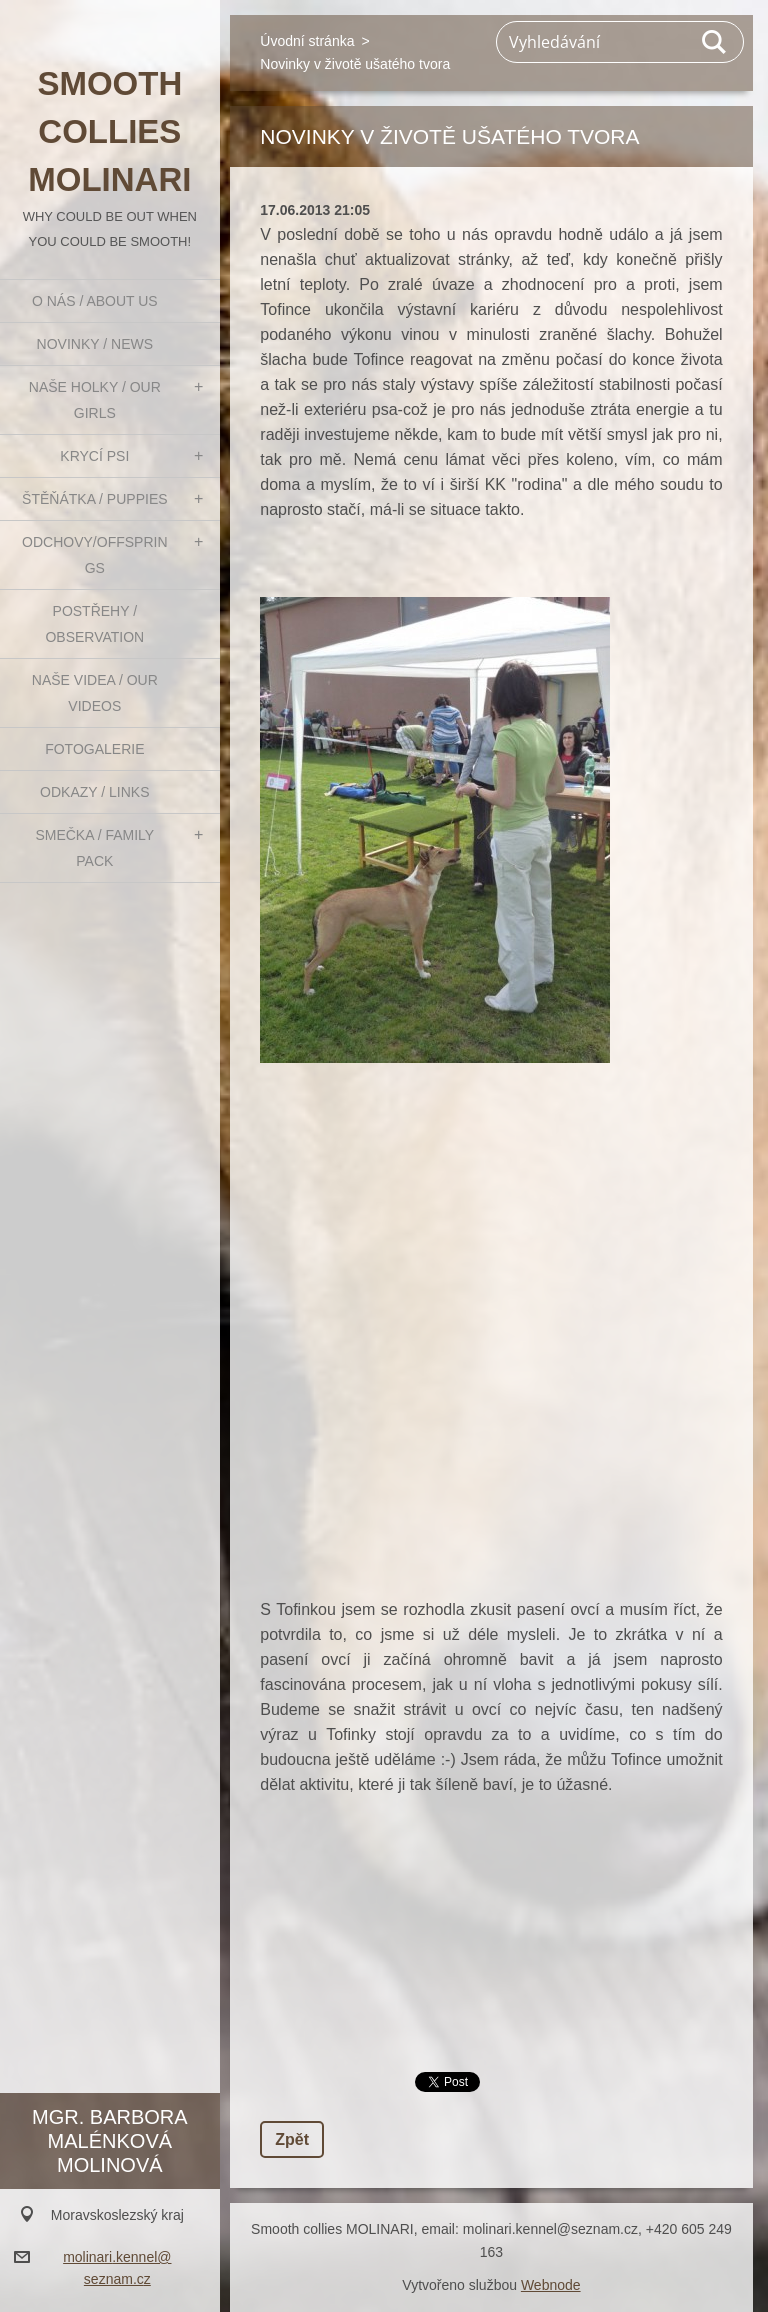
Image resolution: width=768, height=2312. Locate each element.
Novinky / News (95, 344)
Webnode (551, 2285)
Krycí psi (94, 456)
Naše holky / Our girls (95, 400)
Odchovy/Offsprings (94, 555)
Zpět (292, 2139)
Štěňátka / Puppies (95, 499)
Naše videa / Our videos (95, 693)
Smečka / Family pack (94, 848)
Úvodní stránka (307, 41)
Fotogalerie (94, 749)
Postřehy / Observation (94, 624)
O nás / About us (95, 301)
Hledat (715, 42)
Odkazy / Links (94, 792)
